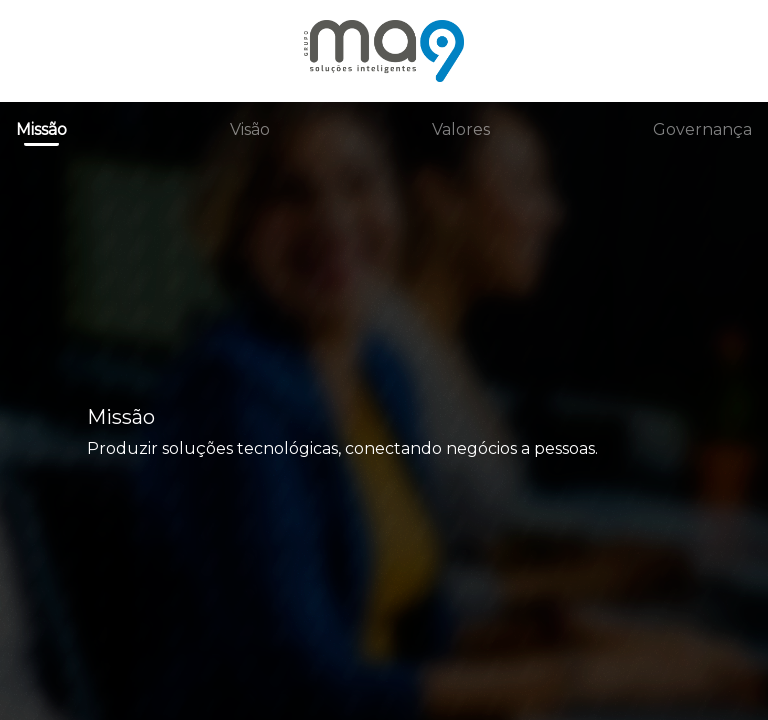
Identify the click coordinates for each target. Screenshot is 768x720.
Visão (250, 129)
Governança (702, 129)
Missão (41, 129)
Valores (461, 129)
